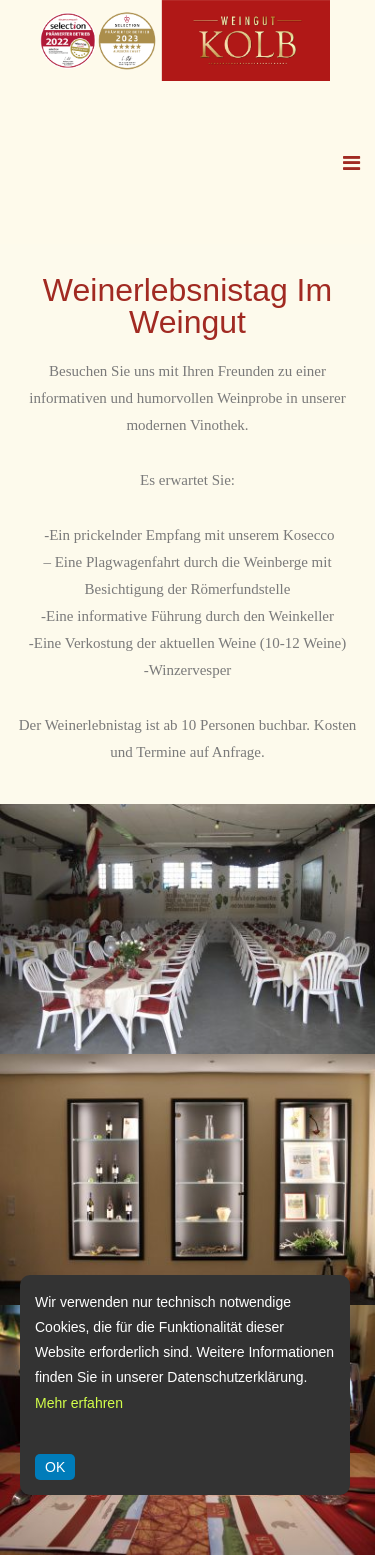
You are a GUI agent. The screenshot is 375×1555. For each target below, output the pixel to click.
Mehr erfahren (79, 1403)
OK (55, 1467)
